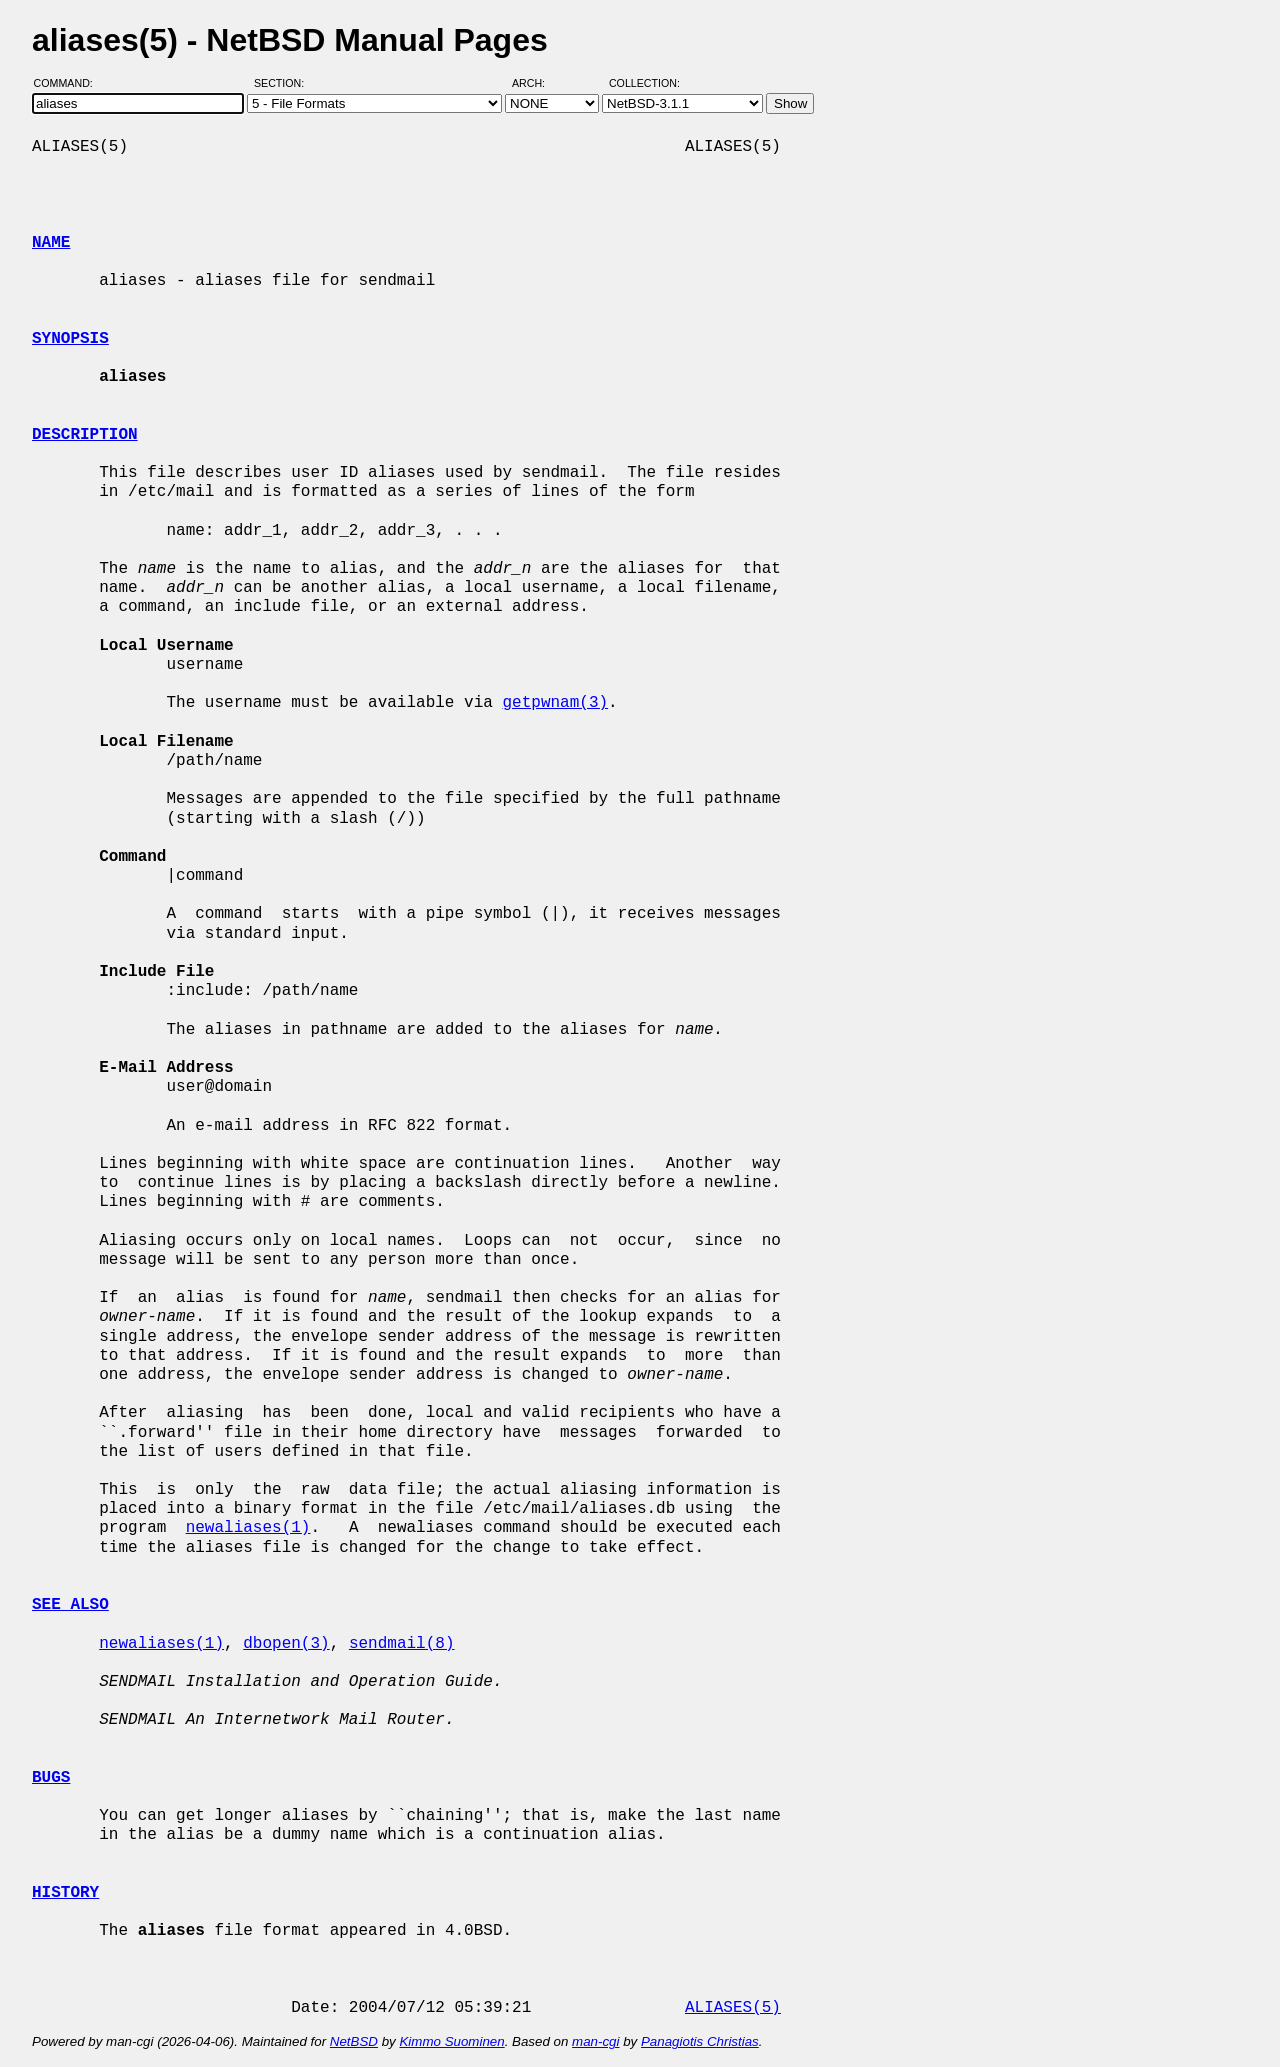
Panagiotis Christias (700, 2041)
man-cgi (595, 2041)
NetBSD (354, 2041)
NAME (51, 243)
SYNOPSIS (70, 339)
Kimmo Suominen (451, 2041)
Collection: (644, 83)
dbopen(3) (286, 1644)
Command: (69, 83)
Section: (283, 83)
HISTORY (65, 1893)
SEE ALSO (70, 1605)
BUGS (51, 1778)
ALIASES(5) (733, 2008)
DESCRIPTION (85, 435)
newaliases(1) (248, 1528)
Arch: (537, 83)
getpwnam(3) (555, 703)
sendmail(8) (402, 1644)
